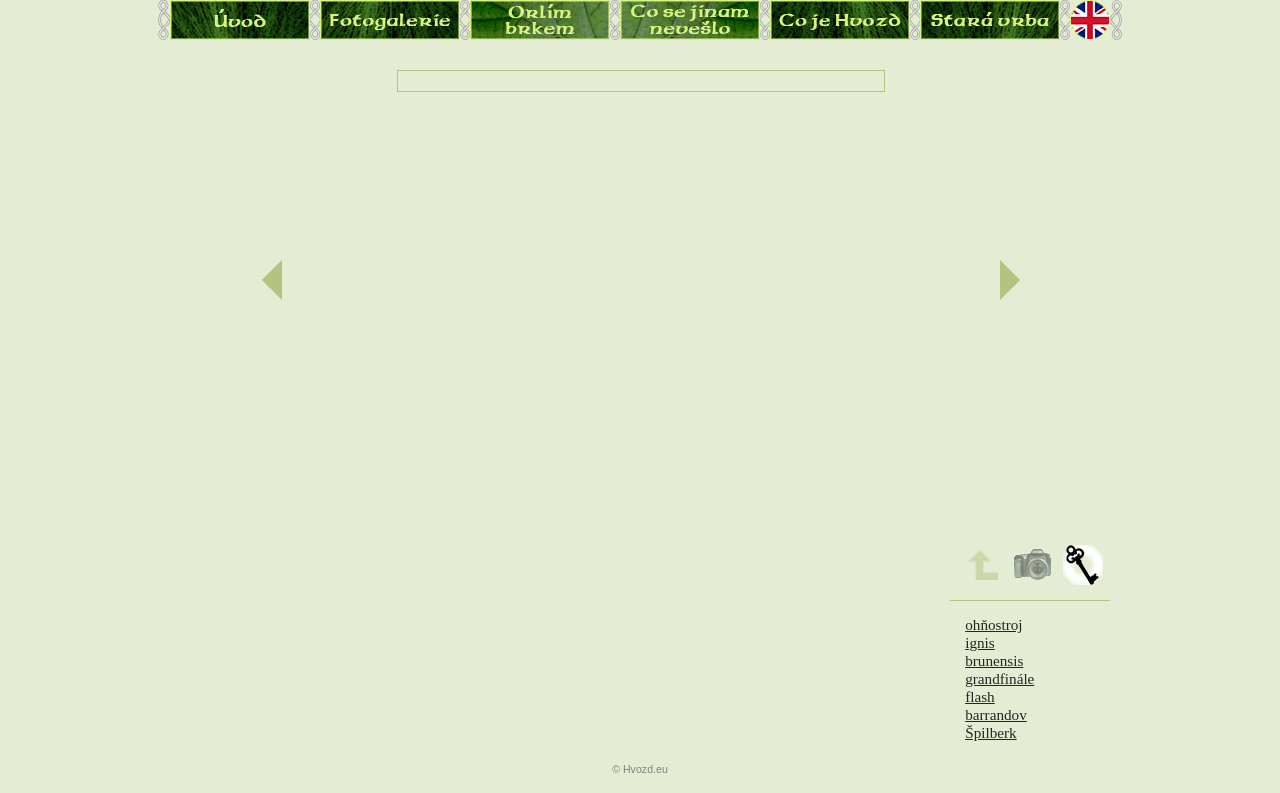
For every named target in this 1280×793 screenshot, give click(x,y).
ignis (980, 642)
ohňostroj (993, 624)
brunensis (994, 660)
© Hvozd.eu (640, 769)
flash (980, 696)
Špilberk (990, 732)
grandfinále (999, 678)
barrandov (996, 714)
